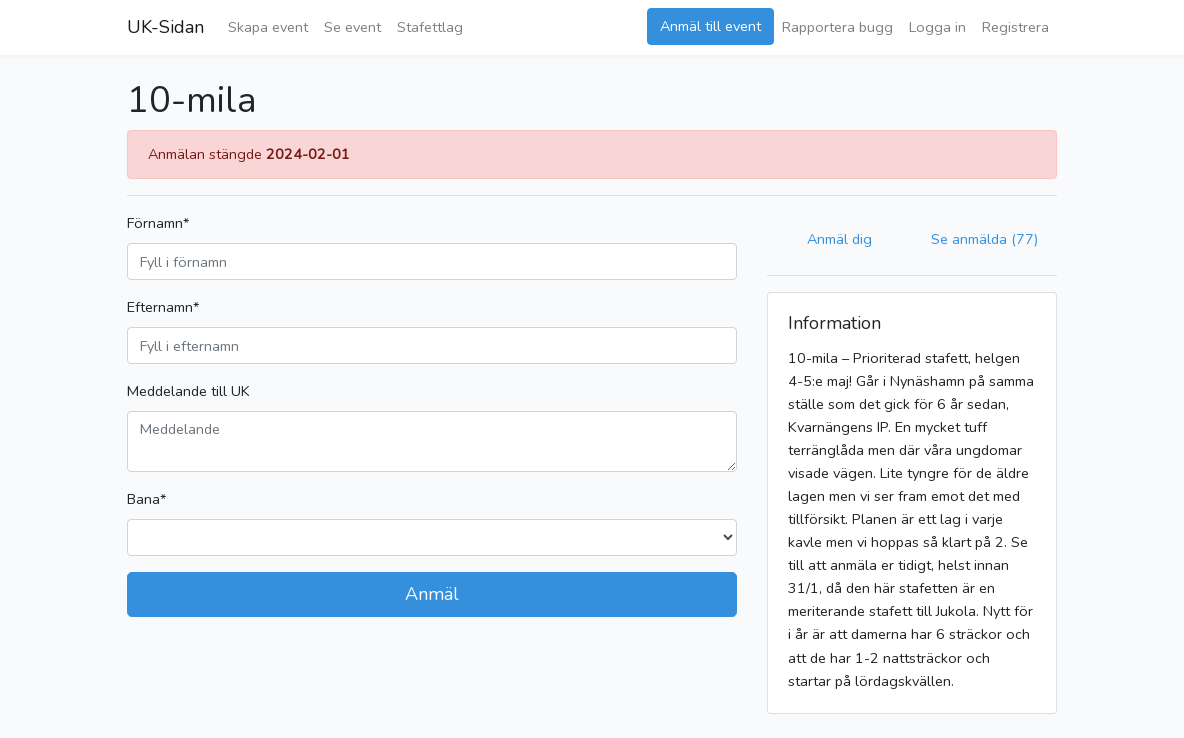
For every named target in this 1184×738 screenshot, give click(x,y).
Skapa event (268, 27)
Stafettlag (430, 27)
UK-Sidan (165, 27)
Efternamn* (163, 307)
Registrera (1015, 27)
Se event (352, 27)
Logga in (937, 27)
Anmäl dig (839, 239)
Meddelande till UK (188, 391)
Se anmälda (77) (984, 239)
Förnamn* (158, 223)
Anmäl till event (710, 26)
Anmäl (432, 594)
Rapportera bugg (837, 27)
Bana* (146, 499)
